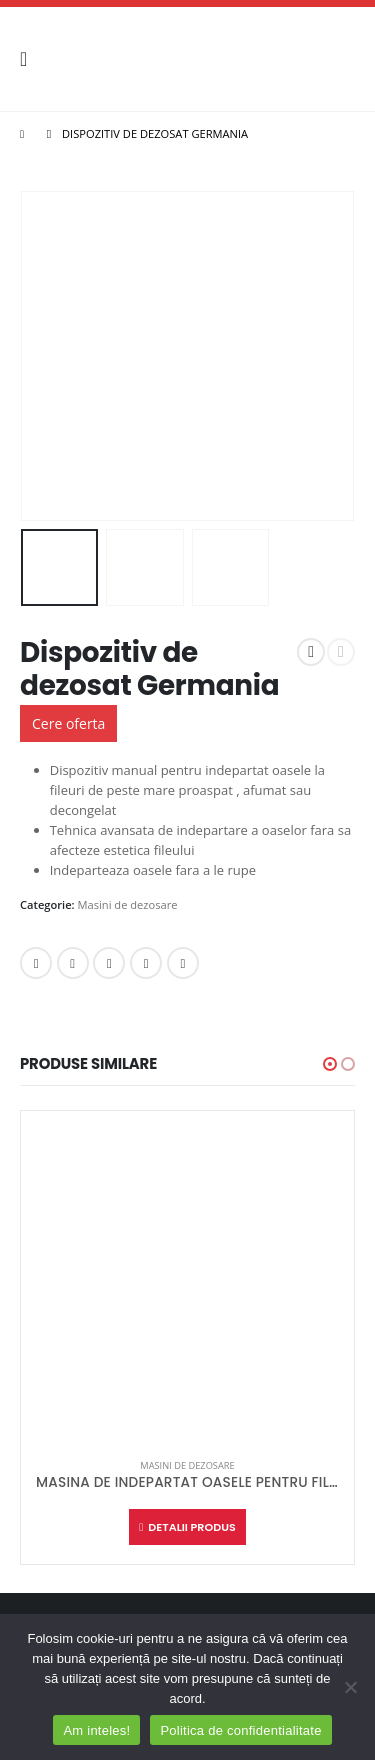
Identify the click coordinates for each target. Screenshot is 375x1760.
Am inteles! (96, 1730)
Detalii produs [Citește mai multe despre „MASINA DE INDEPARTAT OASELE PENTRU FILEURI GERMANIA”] (191, 1527)
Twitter (73, 963)
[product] (187, 1277)
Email (183, 963)
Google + (146, 963)
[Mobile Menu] (30, 59)
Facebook (36, 963)
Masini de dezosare (128, 904)
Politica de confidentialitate (240, 1730)
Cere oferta (68, 723)
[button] (330, 1064)
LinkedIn (109, 963)
